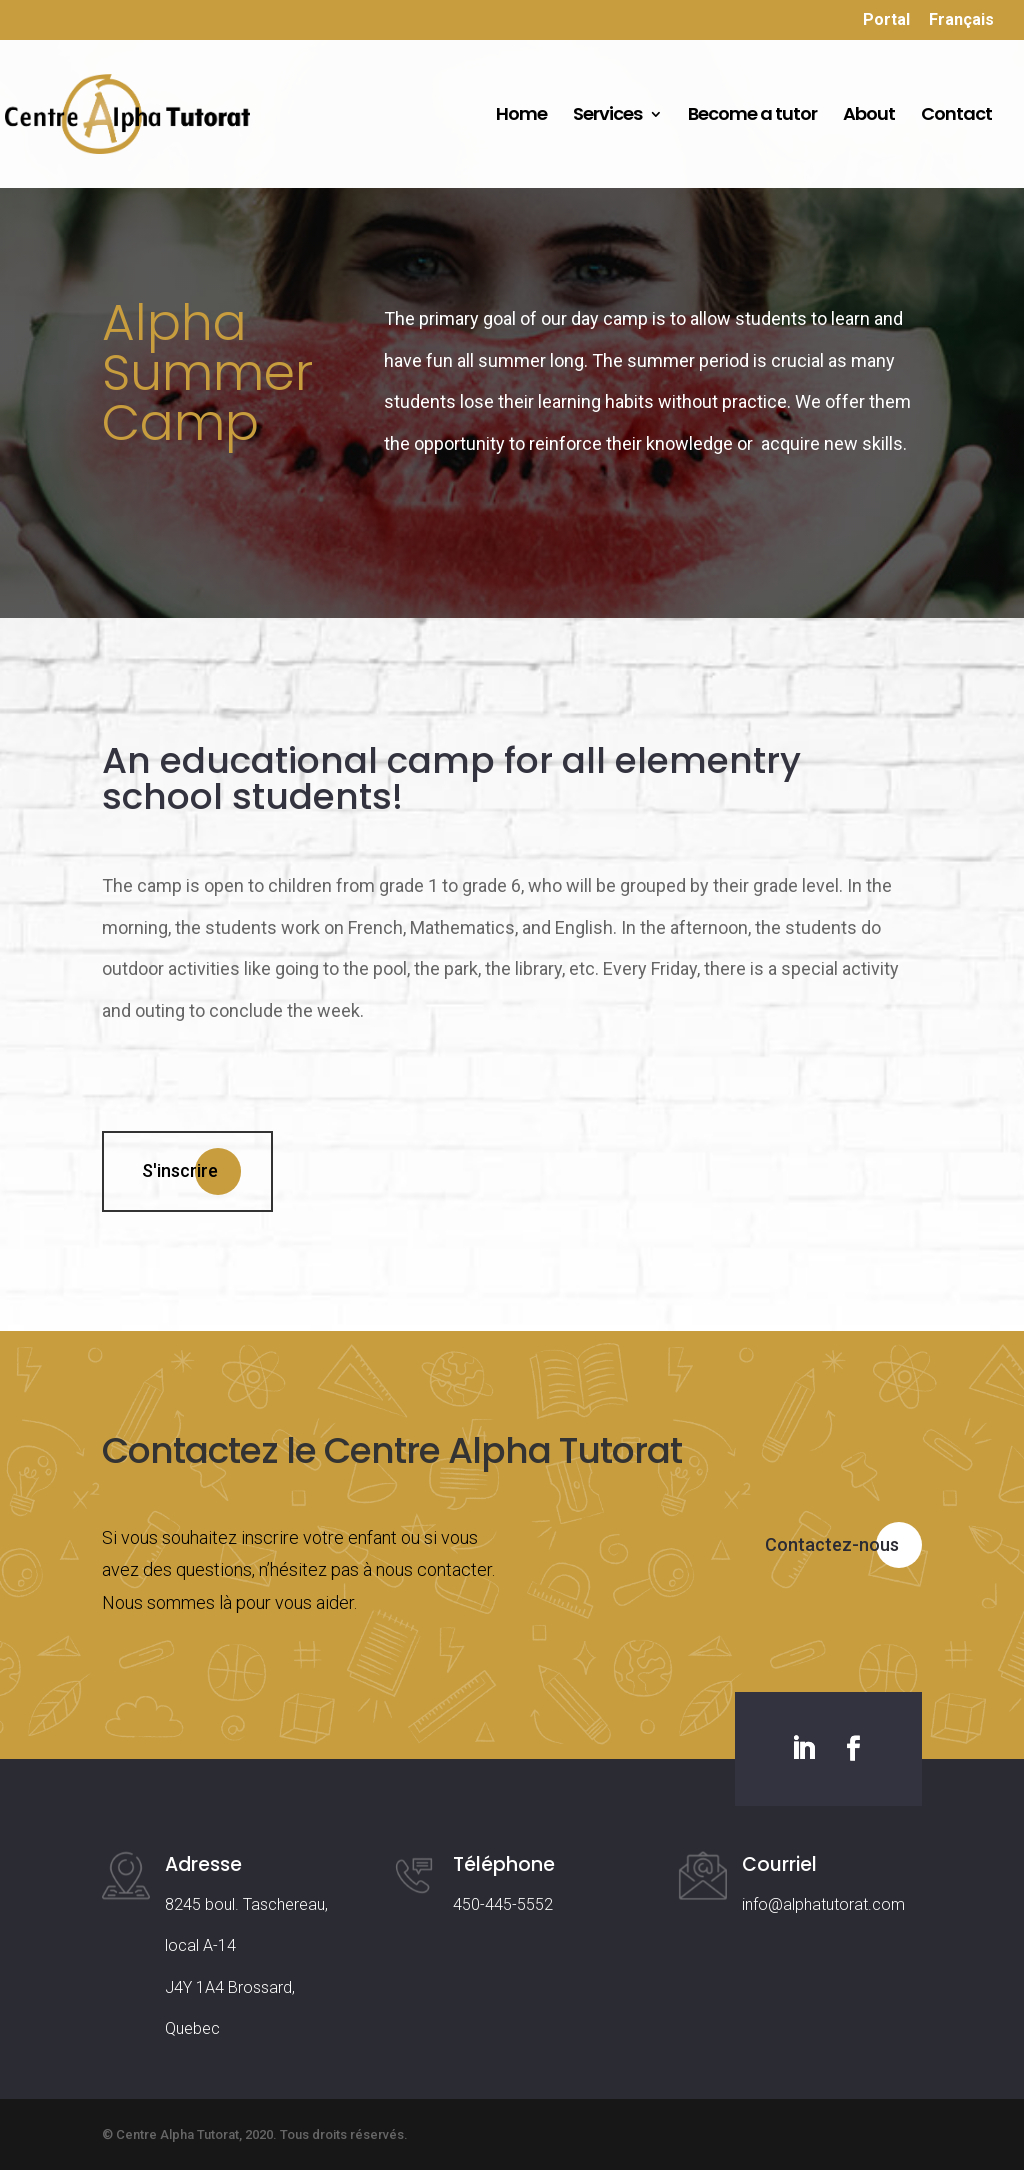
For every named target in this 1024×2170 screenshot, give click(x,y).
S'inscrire (180, 1170)
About (869, 116)
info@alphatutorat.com (823, 1904)
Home (521, 116)
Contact (956, 116)
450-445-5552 (503, 1904)
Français (961, 20)
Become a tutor (752, 116)
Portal (886, 20)
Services (607, 116)
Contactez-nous (832, 1544)
